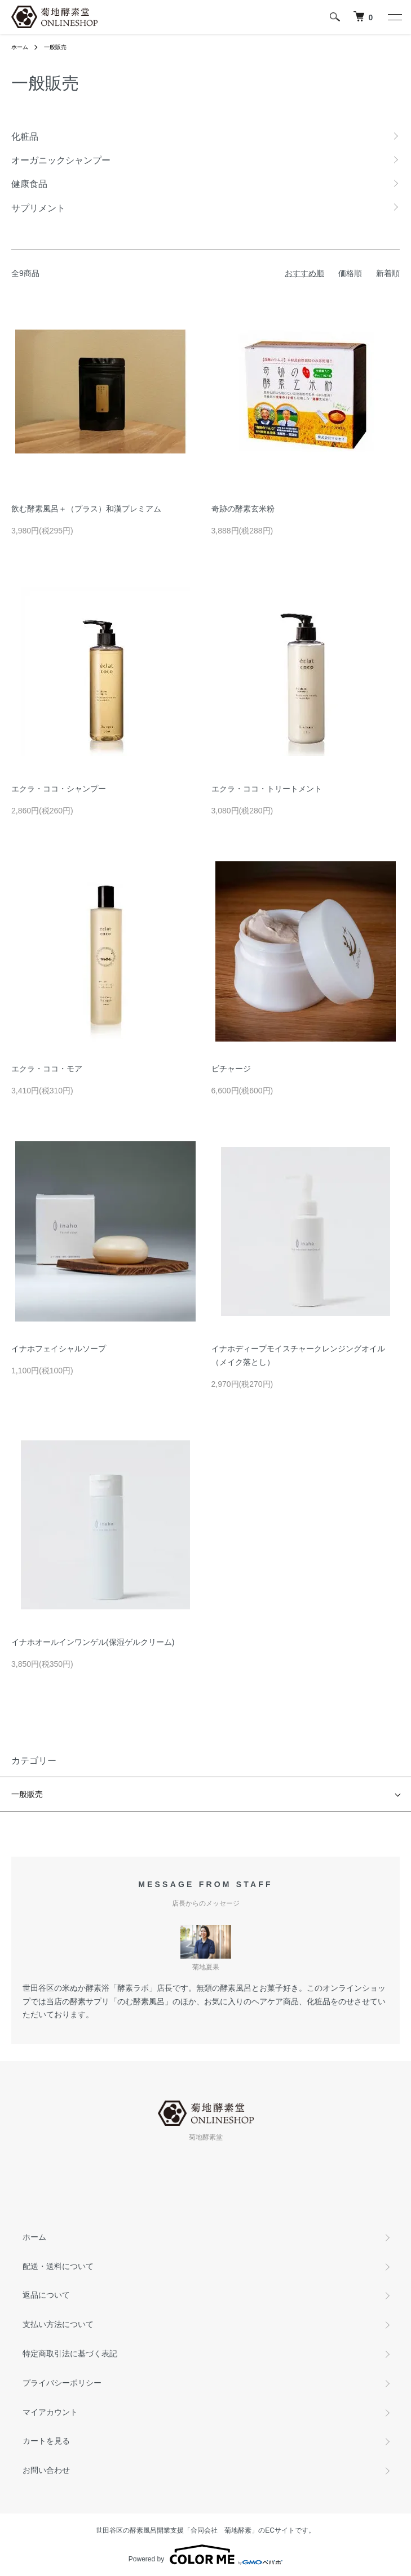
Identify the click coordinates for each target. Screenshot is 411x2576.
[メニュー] (394, 17)
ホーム (19, 47)
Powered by (205, 2554)
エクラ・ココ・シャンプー (58, 788)
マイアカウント (50, 2412)
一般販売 (55, 47)
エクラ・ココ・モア (46, 1068)
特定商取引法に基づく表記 (70, 2353)
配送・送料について (58, 2266)
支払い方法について (58, 2324)
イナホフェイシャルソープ (58, 1348)
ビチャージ (231, 1068)
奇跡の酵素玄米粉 (243, 508)
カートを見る (46, 2440)
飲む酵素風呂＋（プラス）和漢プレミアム (86, 508)
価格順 (350, 273)
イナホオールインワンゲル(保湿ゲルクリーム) (92, 1642)
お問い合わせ (46, 2470)
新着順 (388, 273)
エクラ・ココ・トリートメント (266, 788)
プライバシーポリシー (62, 2382)
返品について (46, 2294)
